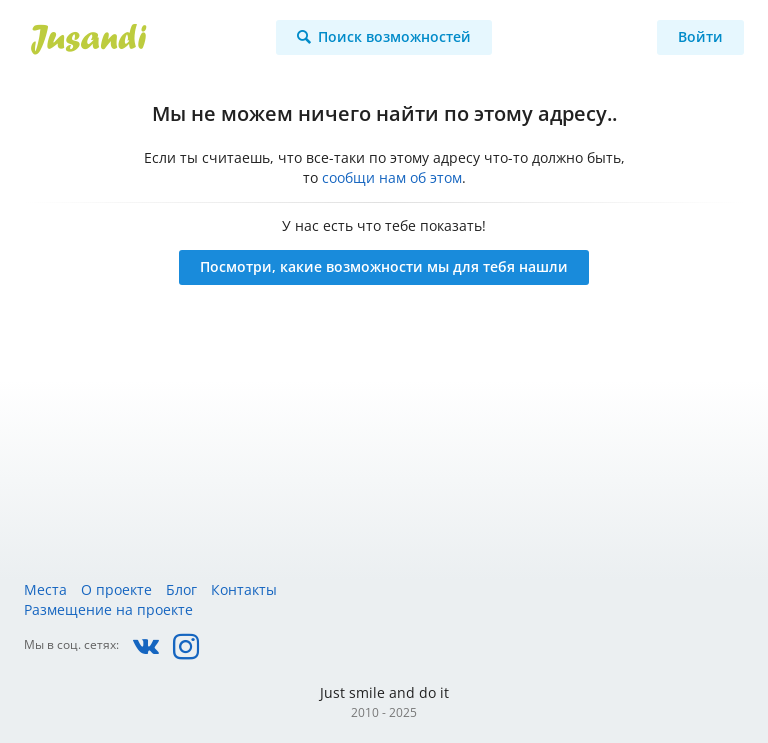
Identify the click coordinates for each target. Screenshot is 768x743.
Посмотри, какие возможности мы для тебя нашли (384, 266)
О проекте (116, 589)
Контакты (244, 589)
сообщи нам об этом (392, 177)
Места (45, 589)
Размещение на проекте (108, 609)
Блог (181, 589)
